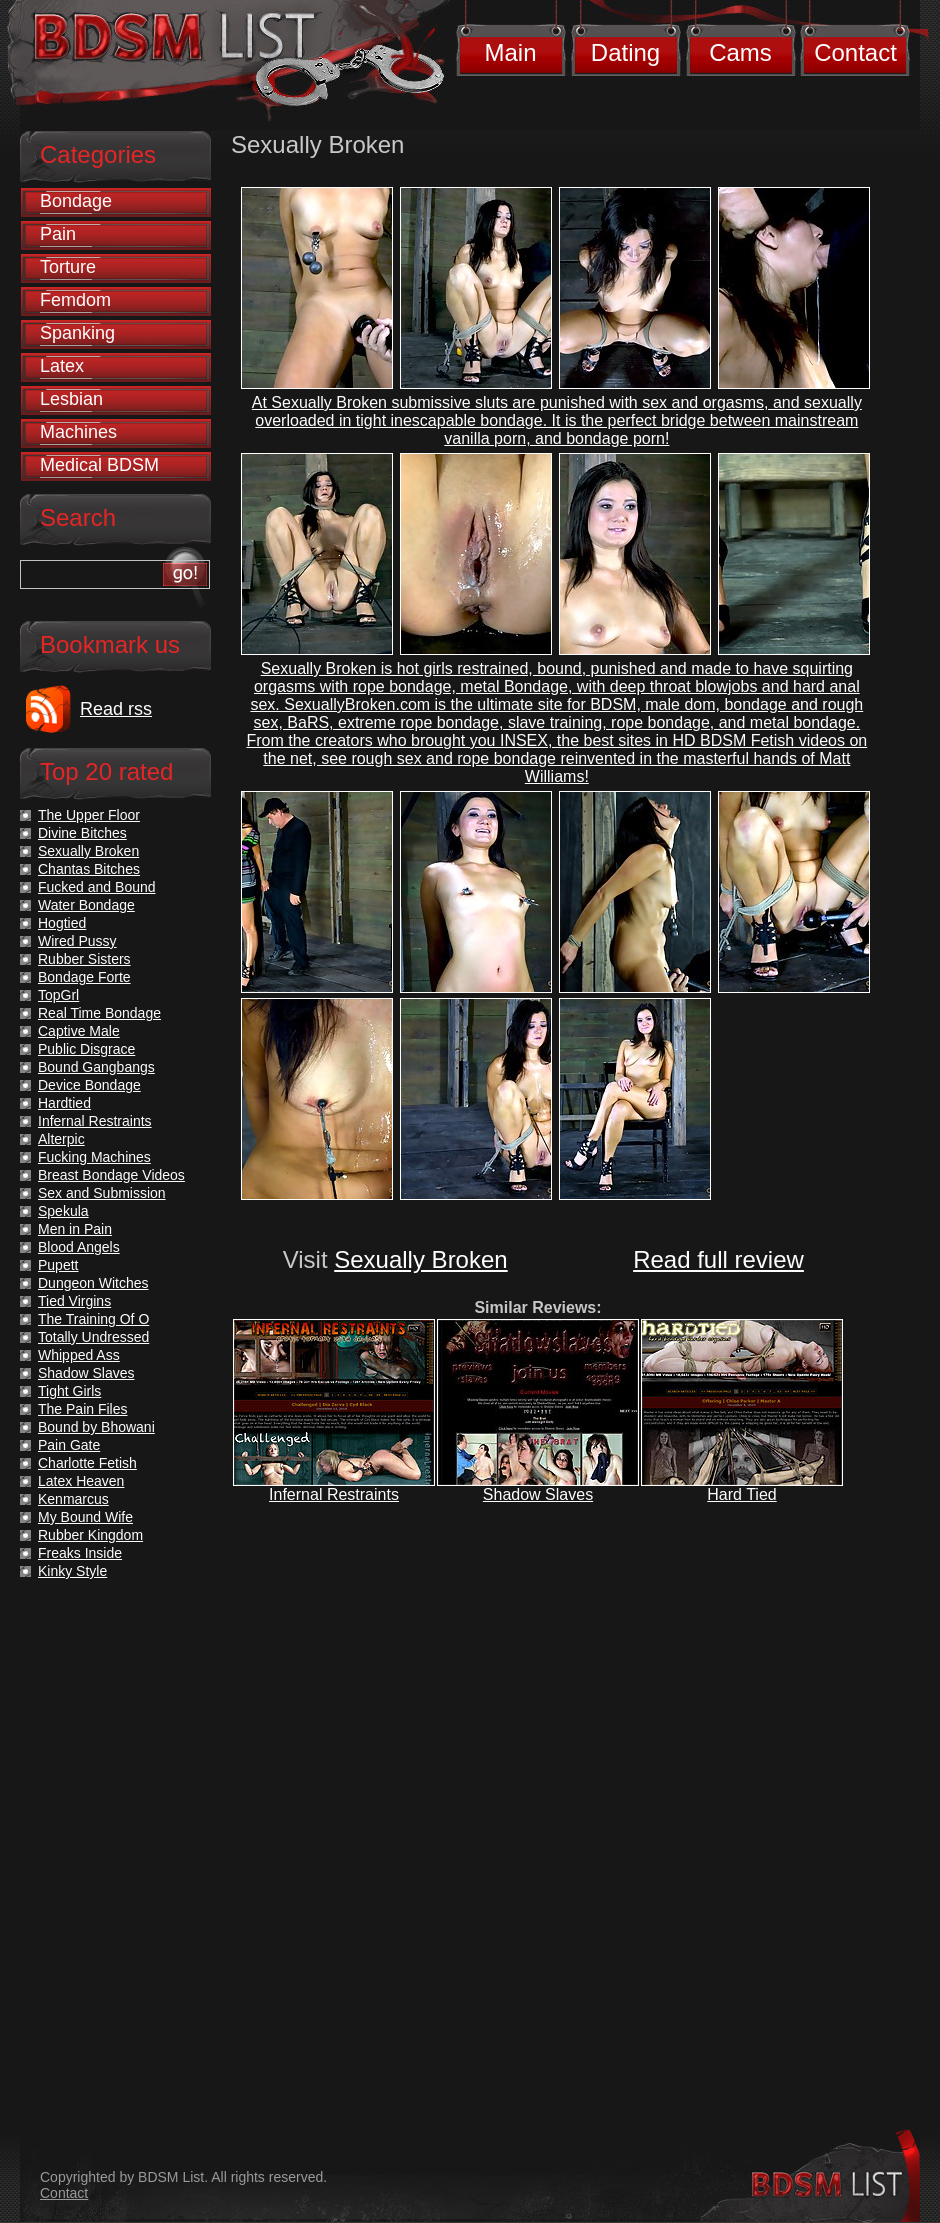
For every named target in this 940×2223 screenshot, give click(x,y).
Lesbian (71, 399)
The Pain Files (82, 1409)
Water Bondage (86, 905)
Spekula (63, 1211)
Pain (58, 234)
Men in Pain (75, 1229)
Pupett (58, 1265)
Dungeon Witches (93, 1283)
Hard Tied (741, 1494)
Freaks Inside (80, 1553)
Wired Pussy (77, 941)
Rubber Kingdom (90, 1535)
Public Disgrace (86, 1049)
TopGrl (58, 995)
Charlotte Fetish (87, 1463)
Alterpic (61, 1139)
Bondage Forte (84, 977)
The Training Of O (93, 1319)
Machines (78, 432)
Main (510, 52)
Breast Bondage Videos (111, 1175)
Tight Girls (69, 1391)
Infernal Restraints (334, 1494)
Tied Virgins (74, 1301)
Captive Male (79, 1031)
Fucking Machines (94, 1157)
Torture (68, 267)
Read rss (116, 709)
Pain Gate (69, 1445)
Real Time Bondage (99, 1013)
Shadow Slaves (538, 1494)
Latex (62, 366)
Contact (855, 52)
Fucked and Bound (97, 887)
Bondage (76, 201)
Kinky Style (72, 1571)
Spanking (77, 333)
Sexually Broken (420, 1259)
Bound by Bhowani (96, 1427)
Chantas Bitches (89, 869)
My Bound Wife (85, 1517)
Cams (740, 52)
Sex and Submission (102, 1193)
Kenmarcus (73, 1499)
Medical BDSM (99, 465)
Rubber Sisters (84, 959)
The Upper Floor (89, 815)
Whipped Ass (79, 1355)
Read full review (718, 1259)
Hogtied (62, 923)
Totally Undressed (93, 1337)
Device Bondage (89, 1085)
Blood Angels (79, 1247)
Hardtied (64, 1103)
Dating (625, 52)
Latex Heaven (81, 1481)
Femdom (75, 300)
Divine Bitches (82, 833)
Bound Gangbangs (96, 1067)
